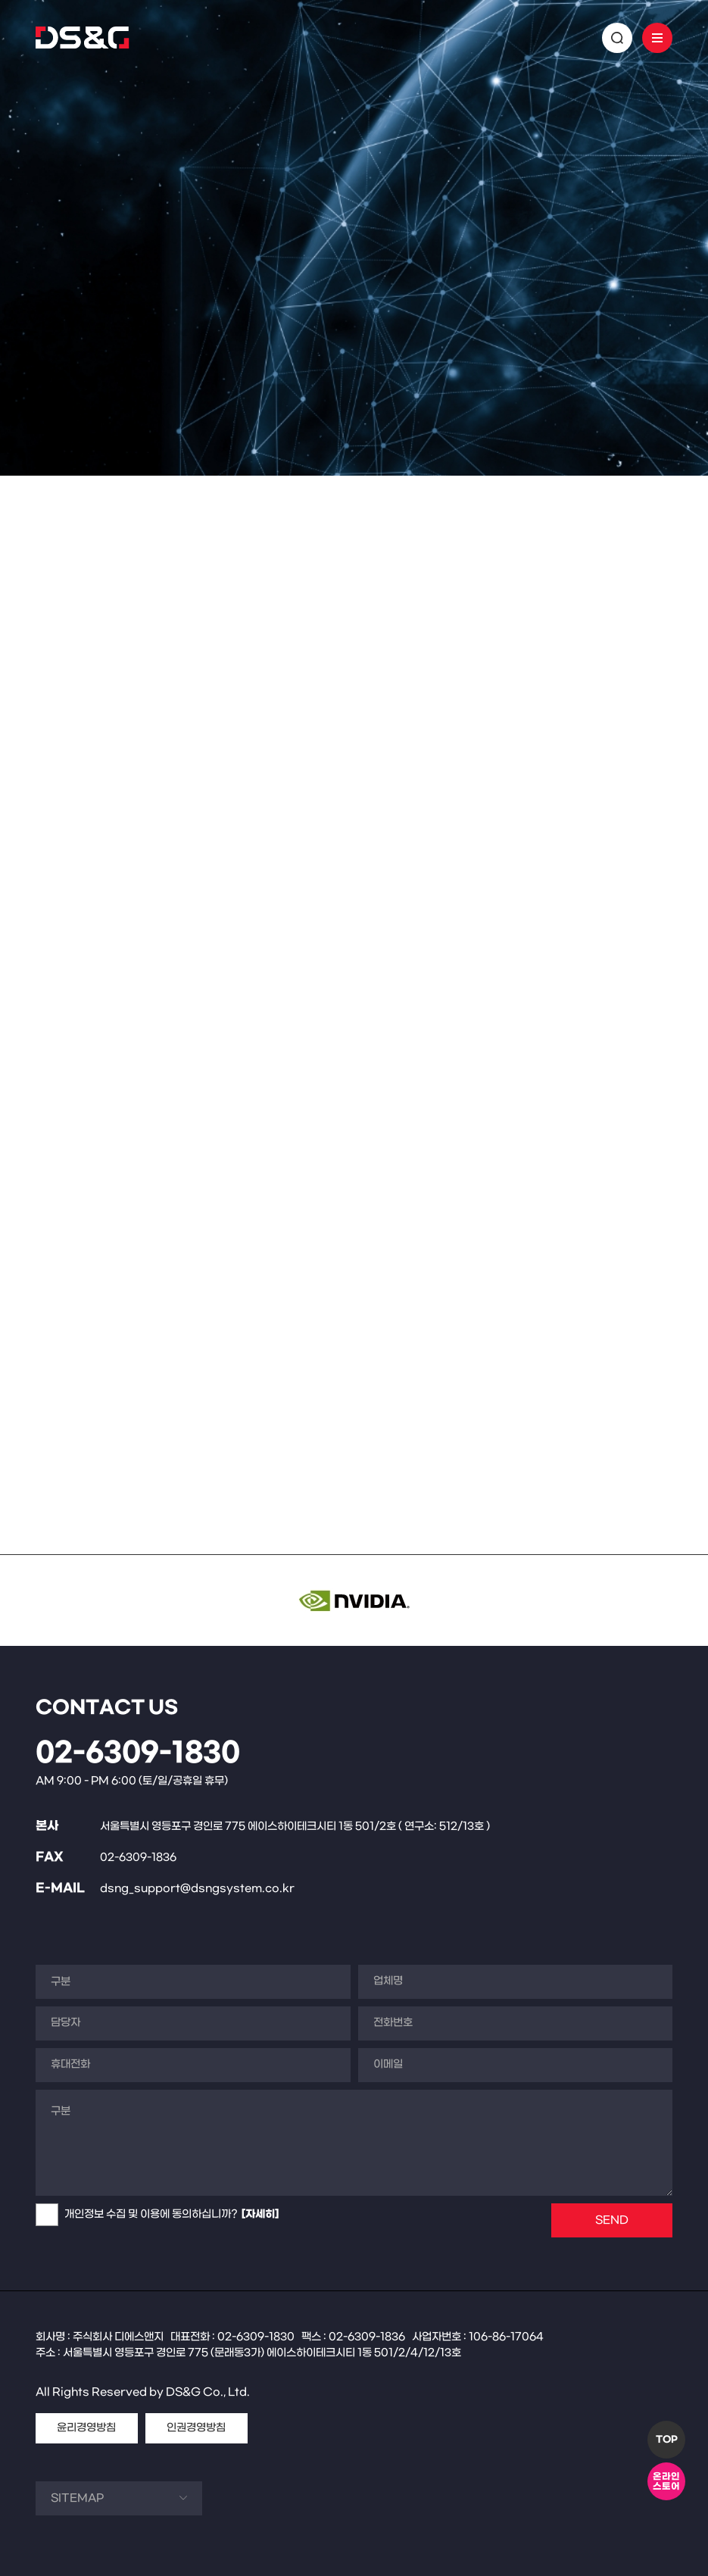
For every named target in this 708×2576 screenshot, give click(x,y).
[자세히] (260, 2214)
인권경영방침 (196, 2427)
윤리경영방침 (86, 2427)
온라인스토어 (666, 2481)
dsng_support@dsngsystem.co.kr (197, 1888)
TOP (667, 2439)
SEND (611, 2220)
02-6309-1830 (138, 1753)
